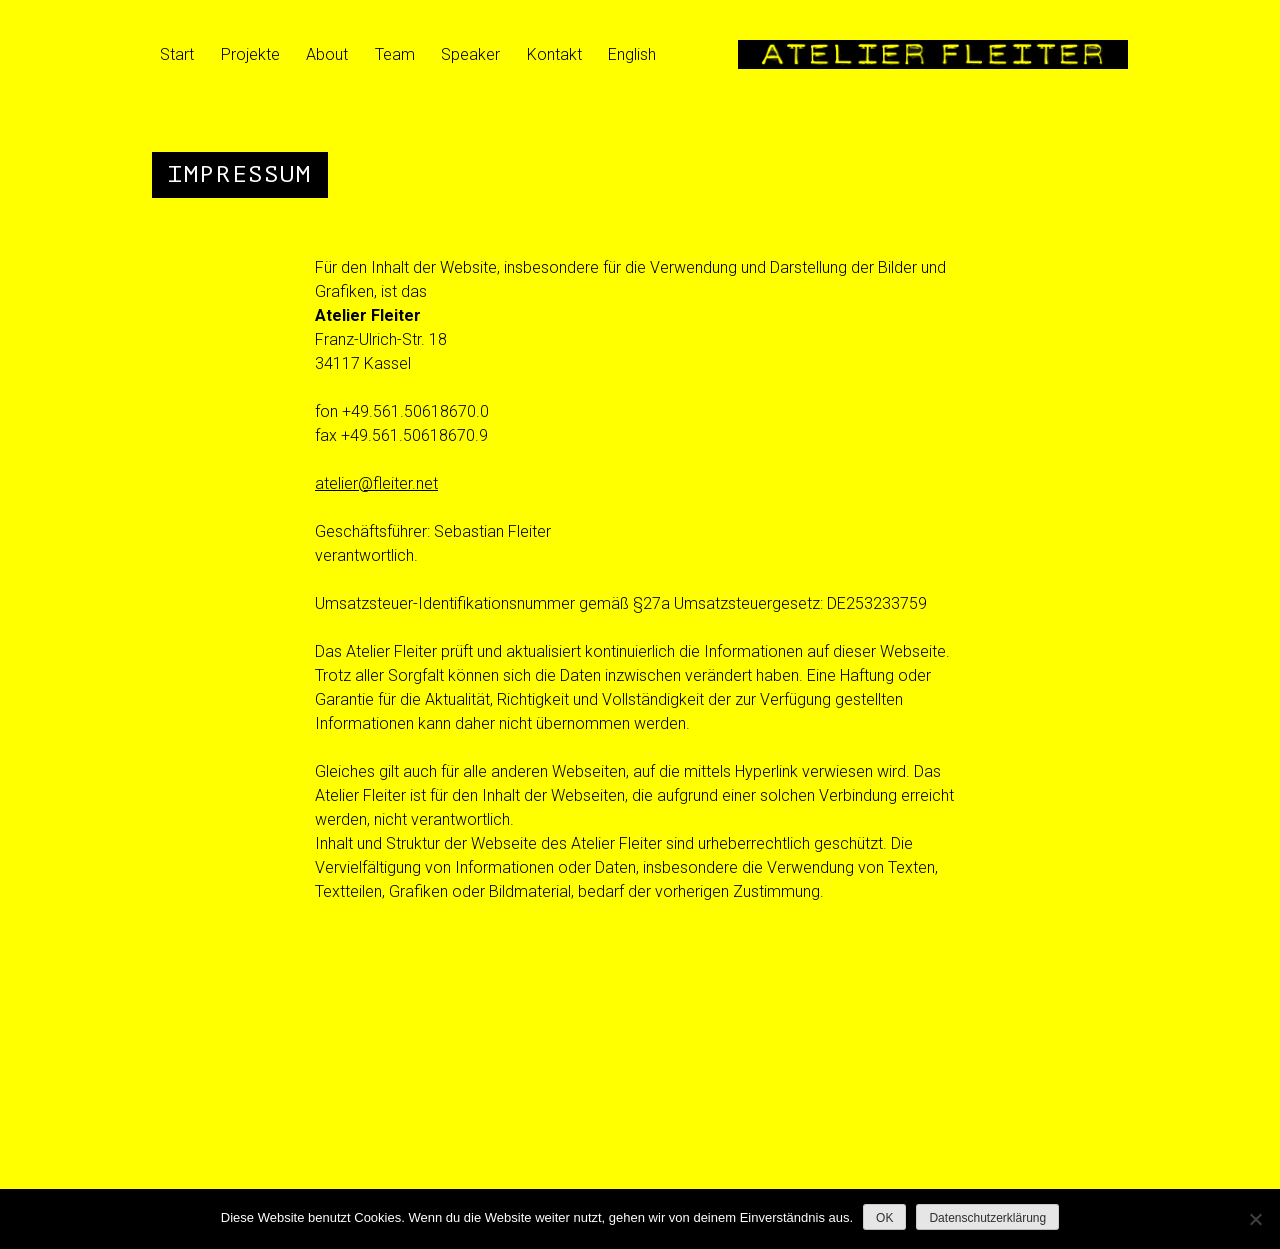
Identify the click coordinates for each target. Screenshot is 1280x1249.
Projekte (250, 54)
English (632, 54)
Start (177, 54)
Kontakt (554, 54)
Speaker (470, 54)
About (327, 54)
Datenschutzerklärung (987, 1218)
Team (395, 54)
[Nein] (1255, 1219)
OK (884, 1218)
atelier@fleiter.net (376, 483)
